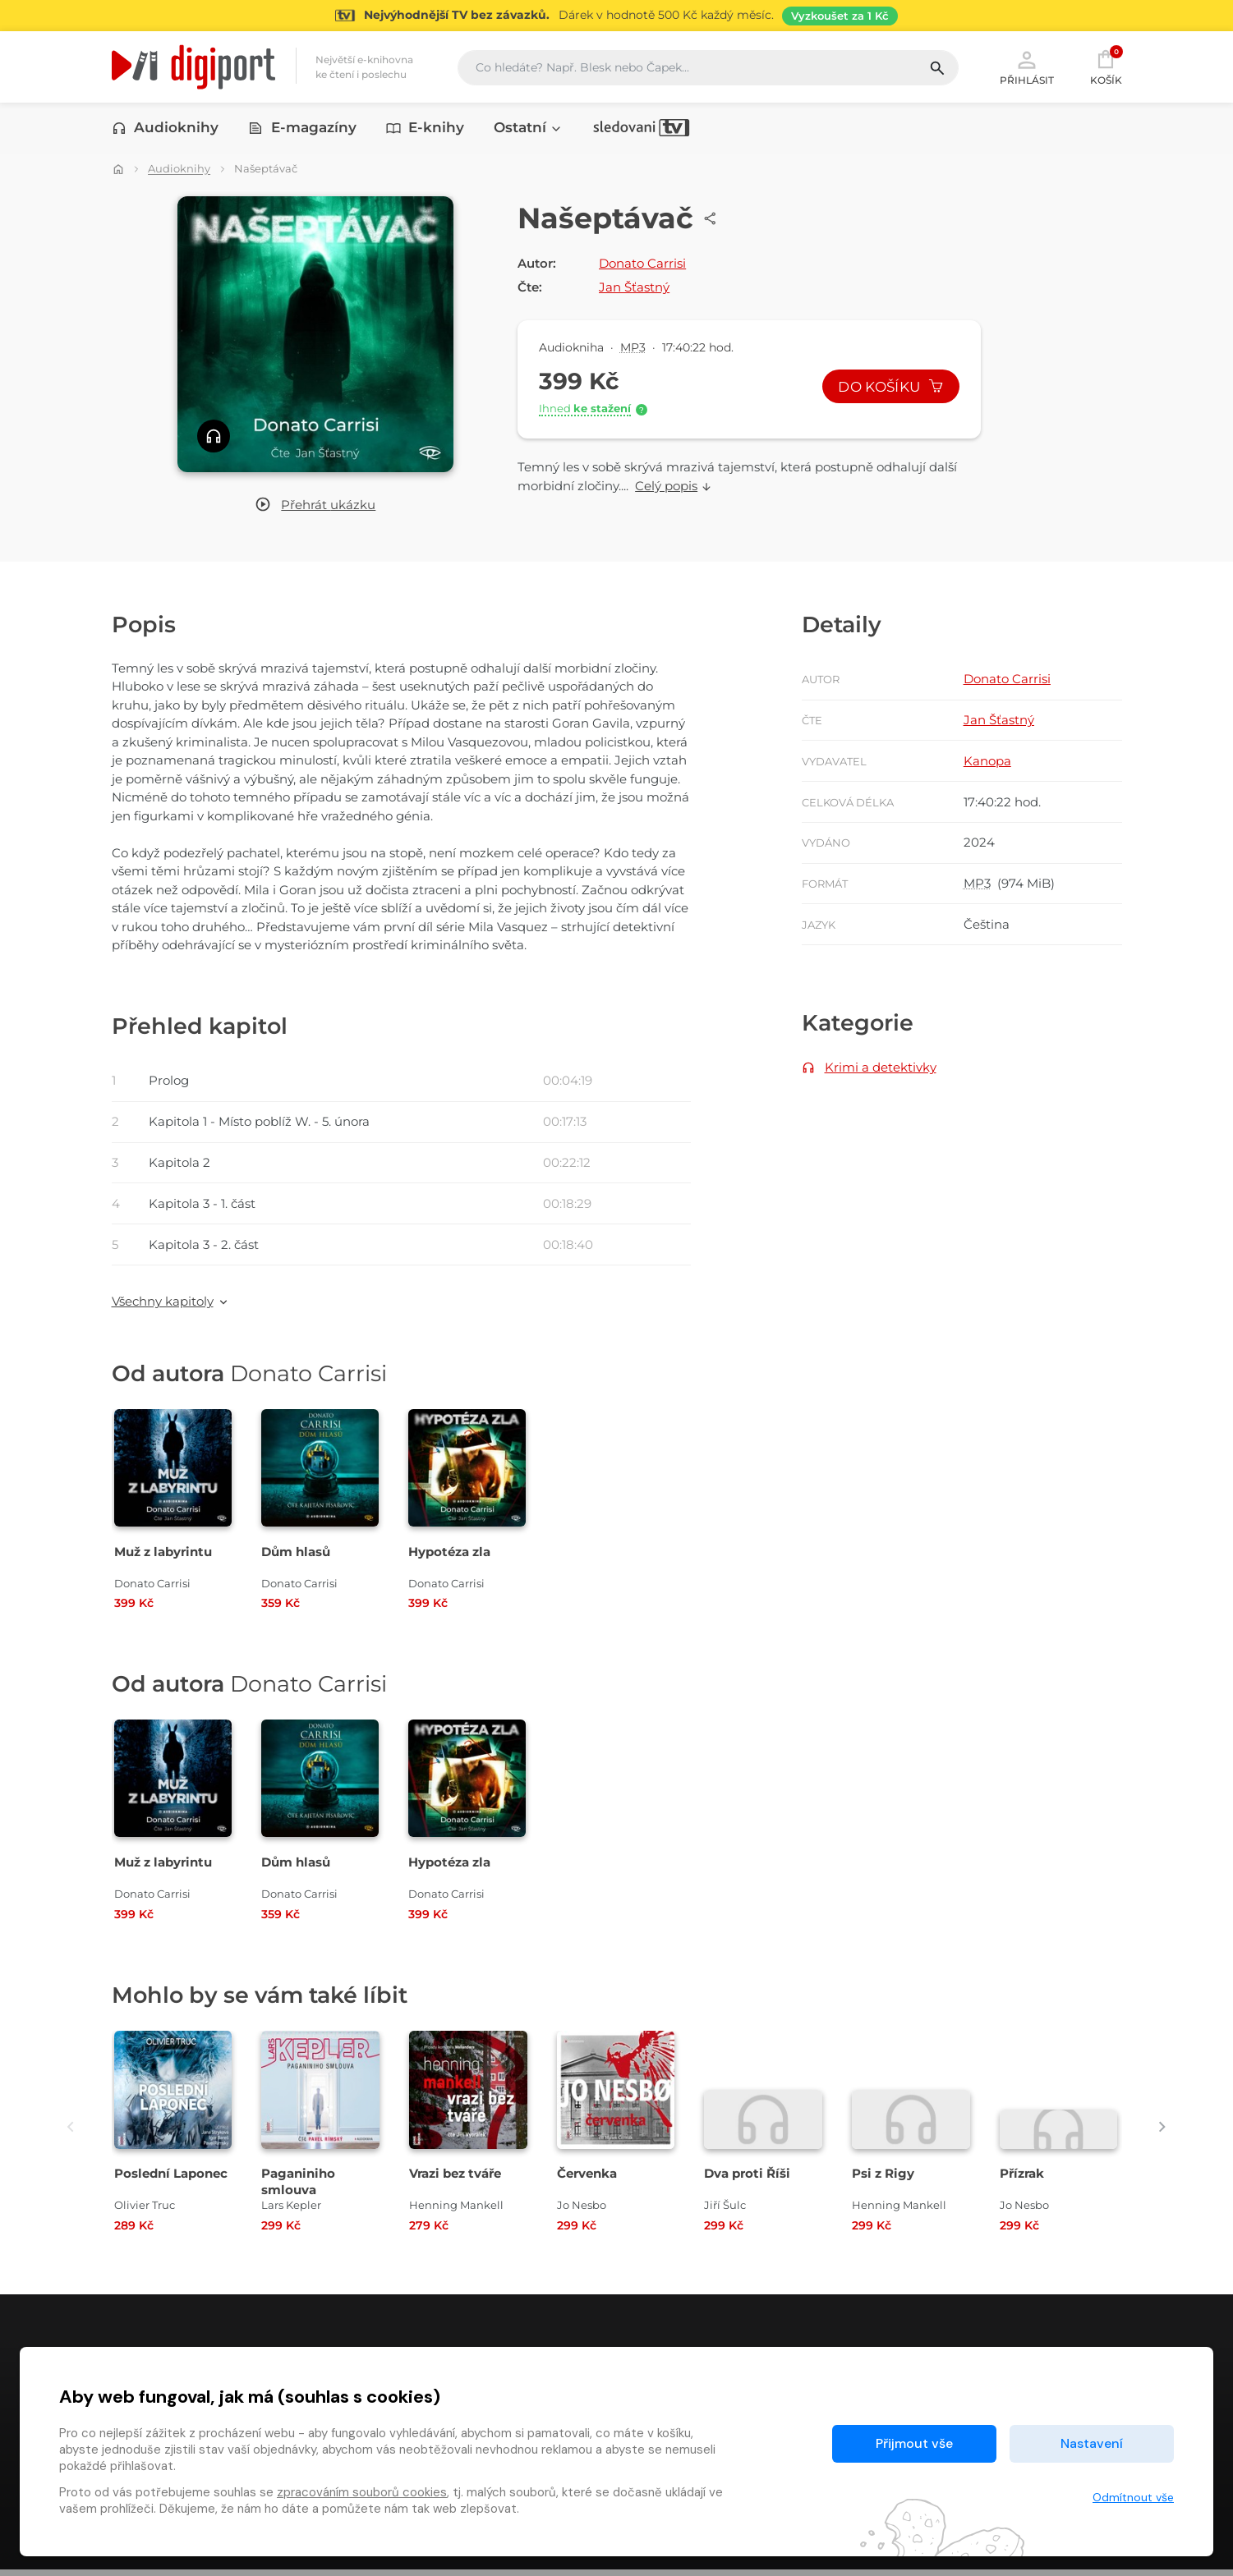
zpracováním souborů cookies (362, 2492)
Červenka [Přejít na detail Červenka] (587, 2180)
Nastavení (1091, 2443)
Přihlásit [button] (1027, 67)
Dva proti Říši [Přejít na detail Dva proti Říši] (747, 2180)
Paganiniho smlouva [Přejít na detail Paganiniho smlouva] (298, 2187)
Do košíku (889, 387)
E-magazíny (302, 129)
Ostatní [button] (528, 129)
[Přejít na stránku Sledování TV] (616, 15)
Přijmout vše (914, 2443)
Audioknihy (165, 129)
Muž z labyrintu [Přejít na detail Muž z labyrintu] (163, 1558)
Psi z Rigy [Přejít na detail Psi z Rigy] (883, 2180)
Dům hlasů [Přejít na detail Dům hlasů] (295, 1558)
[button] (315, 506)
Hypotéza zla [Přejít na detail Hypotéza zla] (449, 1558)
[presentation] (64, 2133)
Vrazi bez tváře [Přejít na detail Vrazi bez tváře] (455, 2180)
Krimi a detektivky (880, 1072)
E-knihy (425, 129)
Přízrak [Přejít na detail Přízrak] (1022, 2180)
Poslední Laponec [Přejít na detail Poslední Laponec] (171, 2180)
